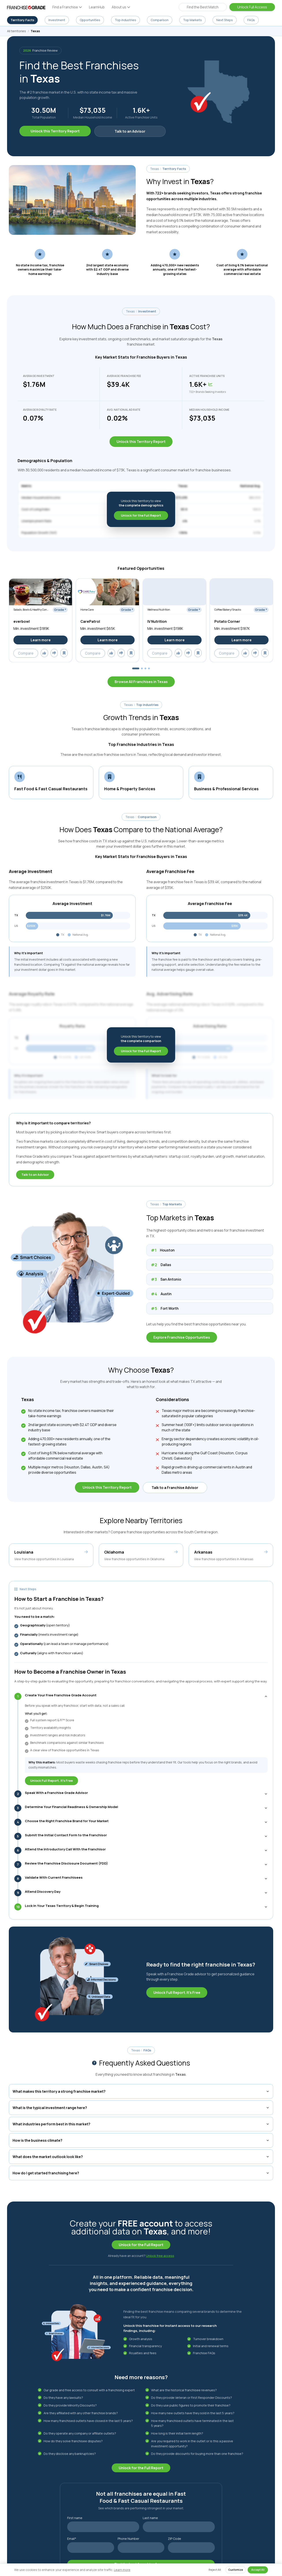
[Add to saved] (64, 653)
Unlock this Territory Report (55, 131)
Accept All (257, 2570)
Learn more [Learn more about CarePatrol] (108, 640)
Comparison (160, 20)
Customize (235, 2570)
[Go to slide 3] (145, 668)
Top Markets (192, 20)
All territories (16, 31)
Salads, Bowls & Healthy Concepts (31, 610)
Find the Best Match (203, 7)
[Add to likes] (44, 653)
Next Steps (224, 20)
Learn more (122, 2570)
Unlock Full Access (252, 7)
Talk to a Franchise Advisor (175, 1487)
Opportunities (90, 20)
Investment (56, 20)
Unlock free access (160, 2256)
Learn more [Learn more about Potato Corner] (242, 640)
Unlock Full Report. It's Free (51, 1780)
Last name (150, 2518)
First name (74, 2518)
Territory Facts (22, 20)
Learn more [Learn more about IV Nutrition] (175, 640)
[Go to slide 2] (142, 668)
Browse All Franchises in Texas (141, 681)
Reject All (215, 2570)
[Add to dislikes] (54, 653)
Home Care (87, 610)
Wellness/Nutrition (158, 610)
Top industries (125, 20)
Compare (25, 653)
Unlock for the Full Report (141, 515)
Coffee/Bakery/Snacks (227, 610)
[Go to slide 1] (135, 668)
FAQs (251, 20)
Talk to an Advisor (130, 131)
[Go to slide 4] (149, 668)
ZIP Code (174, 2538)
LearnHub (97, 7)
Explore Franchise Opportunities (181, 1337)
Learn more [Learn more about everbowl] (41, 640)
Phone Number (128, 2538)
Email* (71, 2538)
